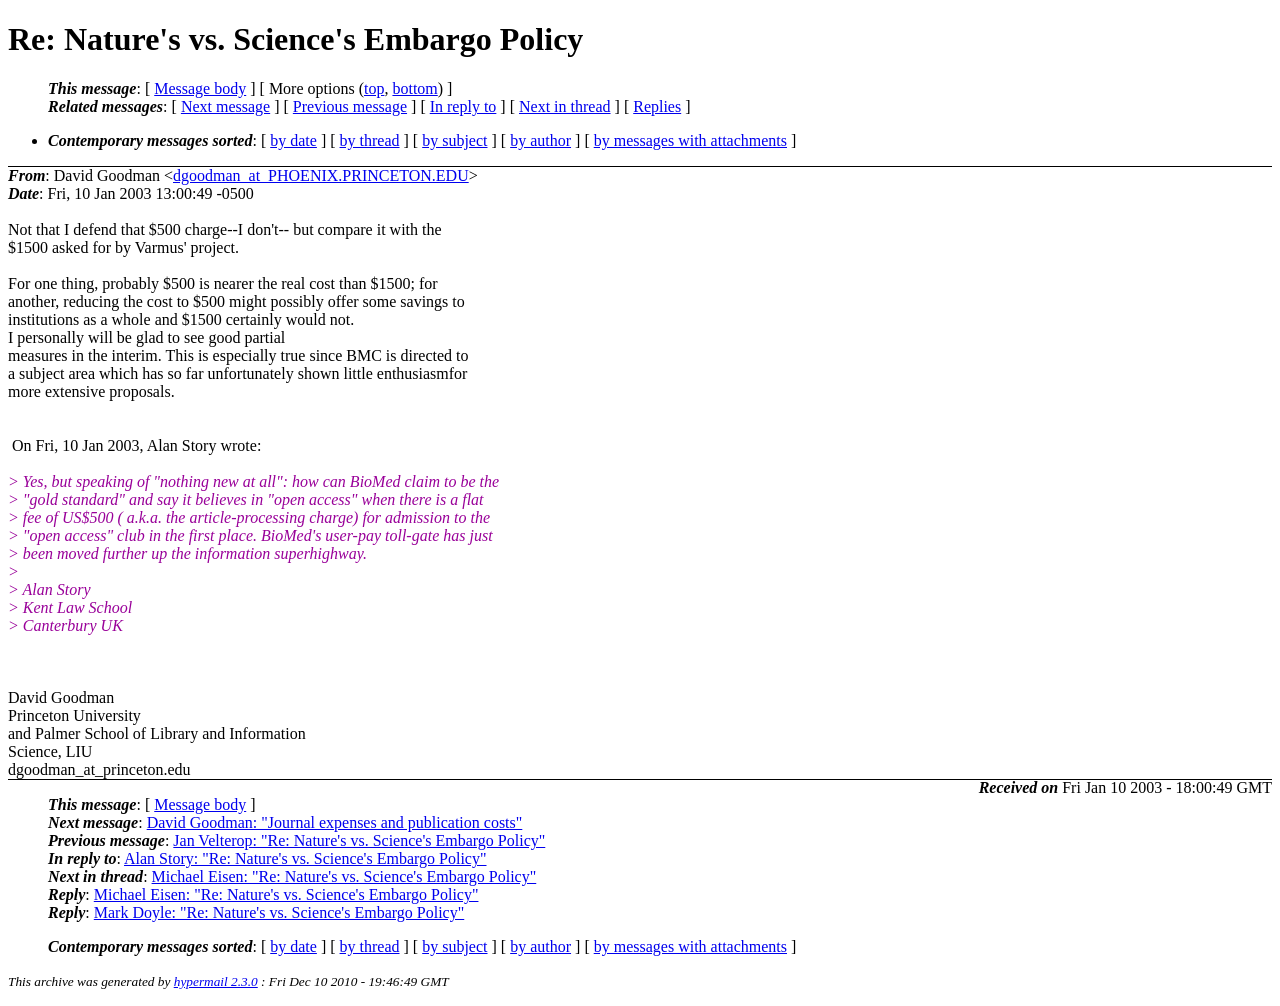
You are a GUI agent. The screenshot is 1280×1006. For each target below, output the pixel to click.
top (374, 88)
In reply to (463, 106)
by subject (454, 140)
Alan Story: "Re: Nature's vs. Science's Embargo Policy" (305, 858)
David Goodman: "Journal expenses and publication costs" (335, 822)
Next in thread (565, 106)
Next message (225, 106)
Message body (200, 88)
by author (540, 140)
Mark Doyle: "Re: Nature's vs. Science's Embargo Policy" (279, 912)
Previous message (350, 106)
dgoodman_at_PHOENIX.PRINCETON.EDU (321, 175)
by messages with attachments (690, 140)
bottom (414, 88)
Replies (657, 106)
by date (293, 140)
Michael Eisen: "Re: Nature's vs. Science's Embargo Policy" (344, 876)
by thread (370, 140)
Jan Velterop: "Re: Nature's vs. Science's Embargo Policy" (359, 840)
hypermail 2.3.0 (216, 981)
